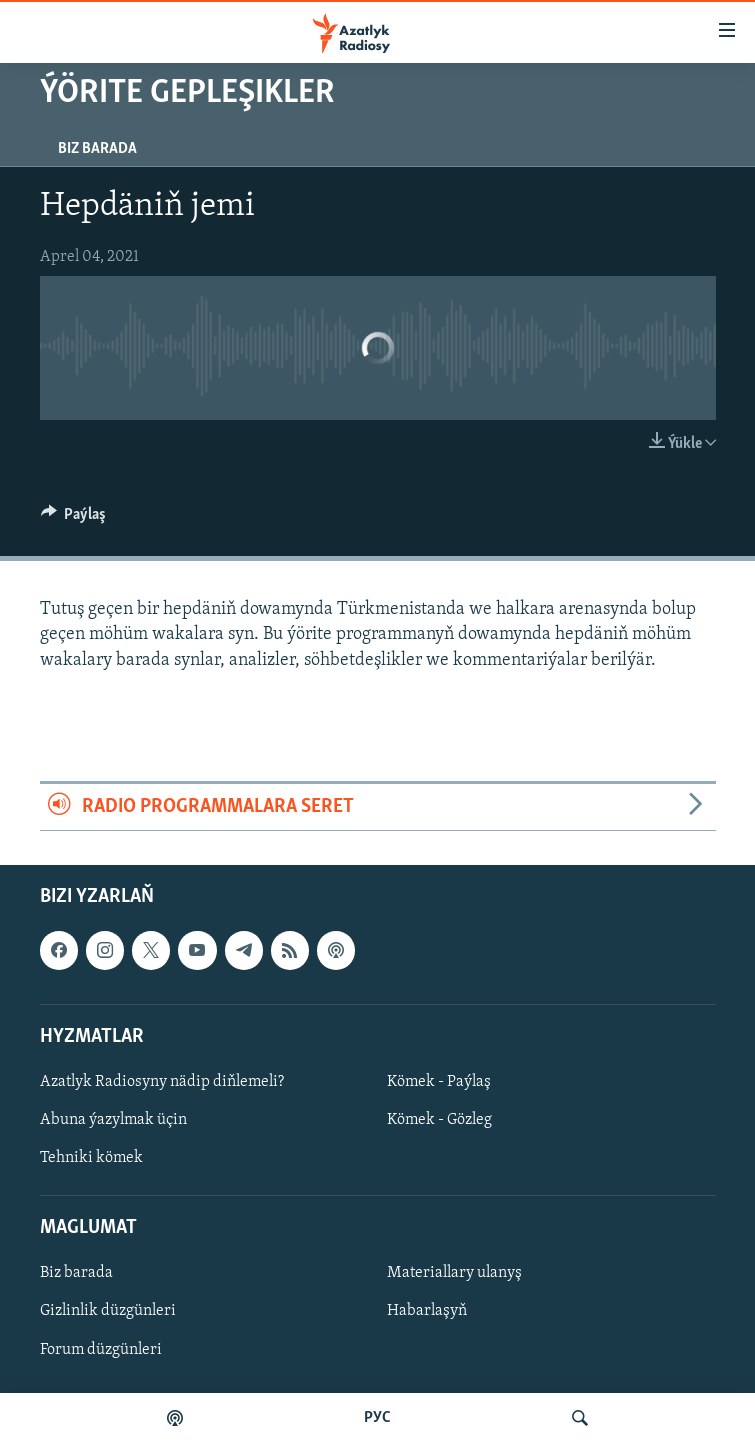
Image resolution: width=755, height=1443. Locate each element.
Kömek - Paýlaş (439, 1082)
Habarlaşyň (427, 1312)
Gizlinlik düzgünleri (108, 1312)
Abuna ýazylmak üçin (113, 1120)
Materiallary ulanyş (454, 1274)
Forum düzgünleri (101, 1350)
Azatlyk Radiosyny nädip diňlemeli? (162, 1082)
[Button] (74, 519)
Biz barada (97, 149)
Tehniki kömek (91, 1158)
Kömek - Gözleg (439, 1120)
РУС (377, 1418)
